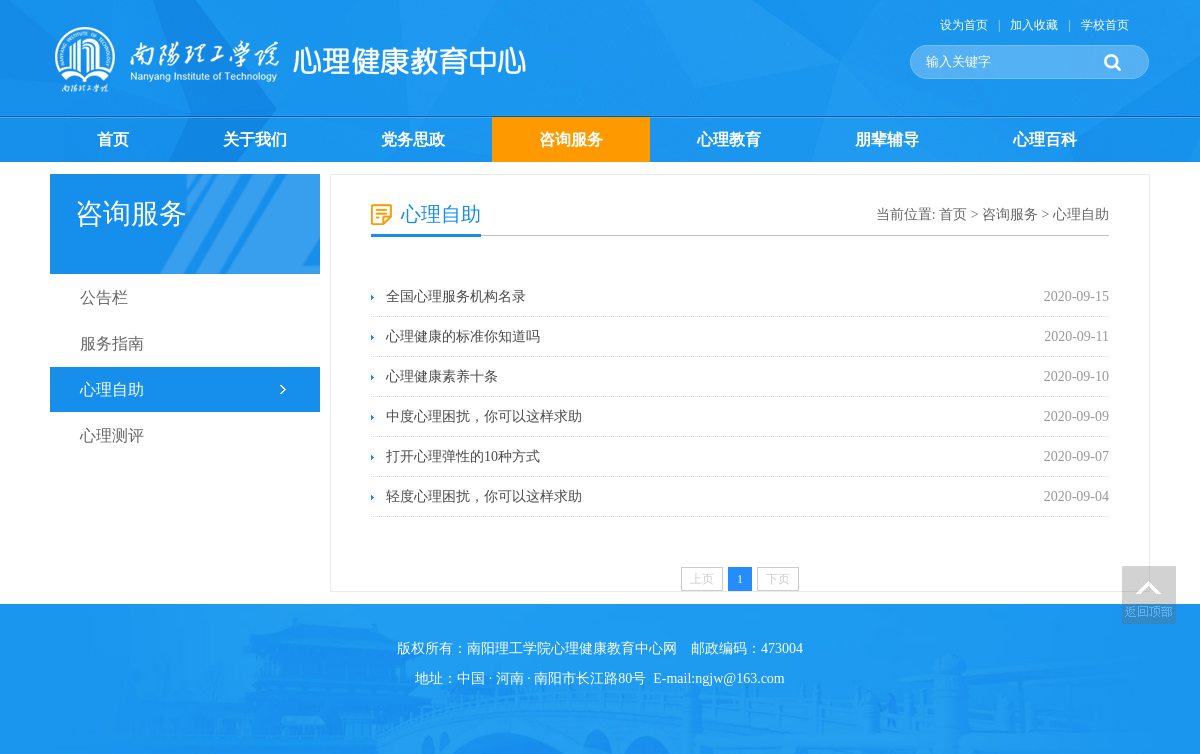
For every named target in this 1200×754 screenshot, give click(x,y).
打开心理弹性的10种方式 (463, 456)
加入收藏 (1034, 25)
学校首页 (1105, 25)
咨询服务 (571, 139)
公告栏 (104, 297)
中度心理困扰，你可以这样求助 (484, 416)
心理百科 (1045, 139)
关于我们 (255, 139)
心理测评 (112, 435)
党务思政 (413, 139)
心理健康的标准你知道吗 (463, 336)
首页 (113, 139)
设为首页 (964, 25)
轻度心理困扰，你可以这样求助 (484, 496)
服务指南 (112, 343)
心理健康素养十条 (442, 376)
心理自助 (112, 389)
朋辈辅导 (887, 139)
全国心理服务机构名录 (456, 296)
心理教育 (729, 139)
